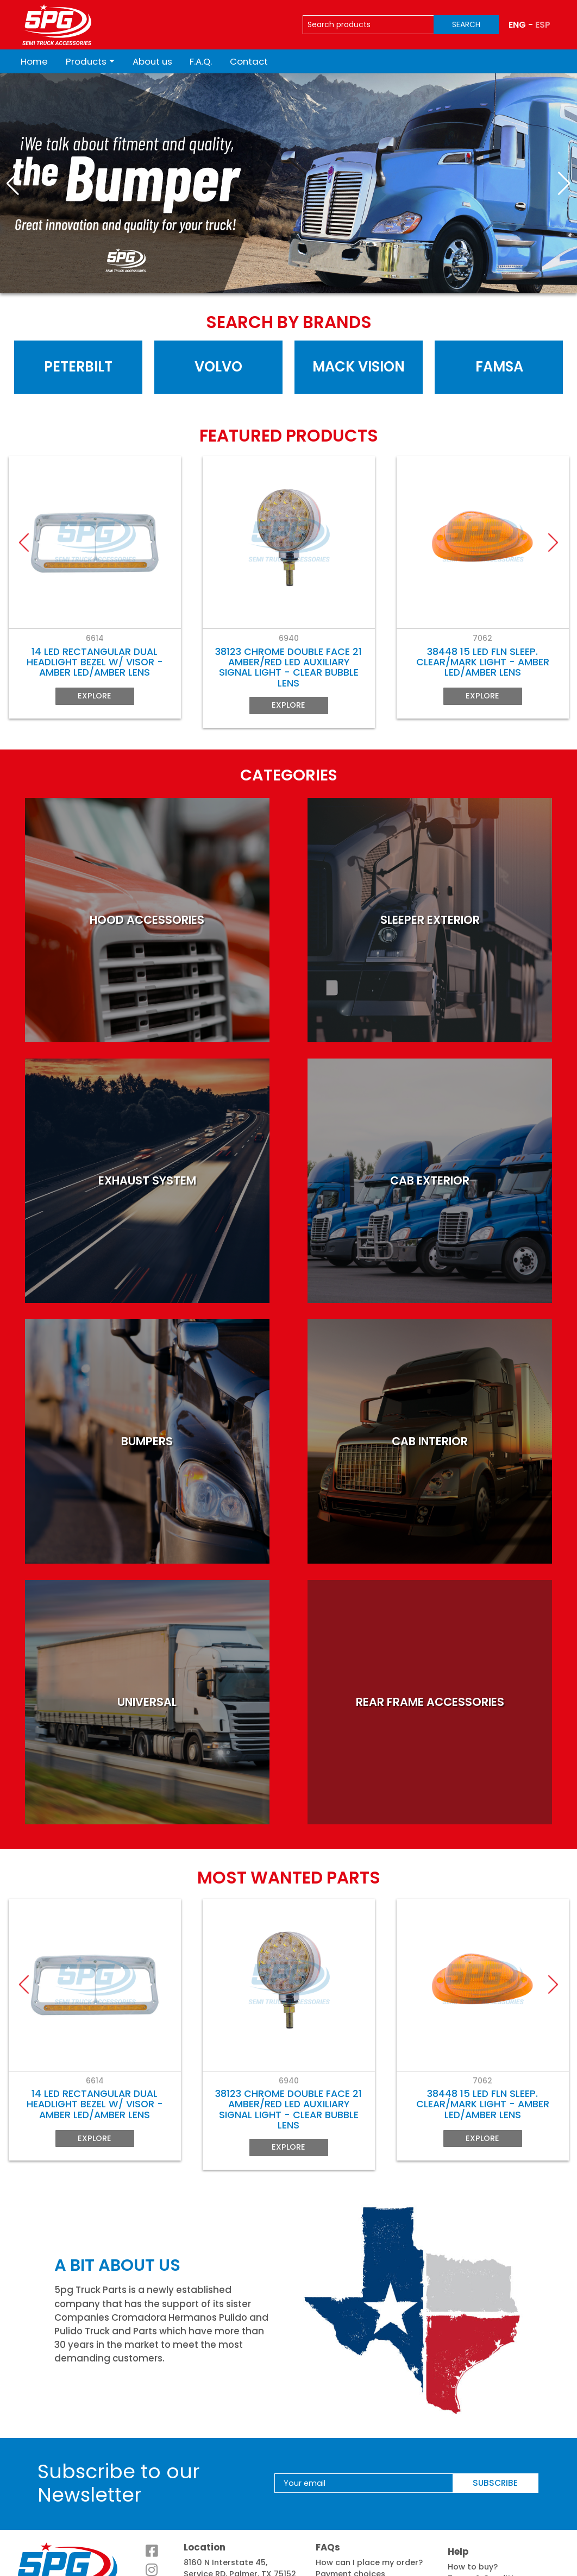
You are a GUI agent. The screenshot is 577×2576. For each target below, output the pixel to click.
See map (201, 2546)
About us (152, 61)
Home (34, 61)
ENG (517, 24)
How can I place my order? (369, 2522)
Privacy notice (476, 2550)
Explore (94, 699)
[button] (12, 184)
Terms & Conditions (488, 2538)
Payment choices (350, 2534)
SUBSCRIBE (495, 2443)
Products (86, 61)
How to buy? (473, 2526)
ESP (542, 24)
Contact (249, 61)
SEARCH (466, 24)
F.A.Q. (201, 61)
